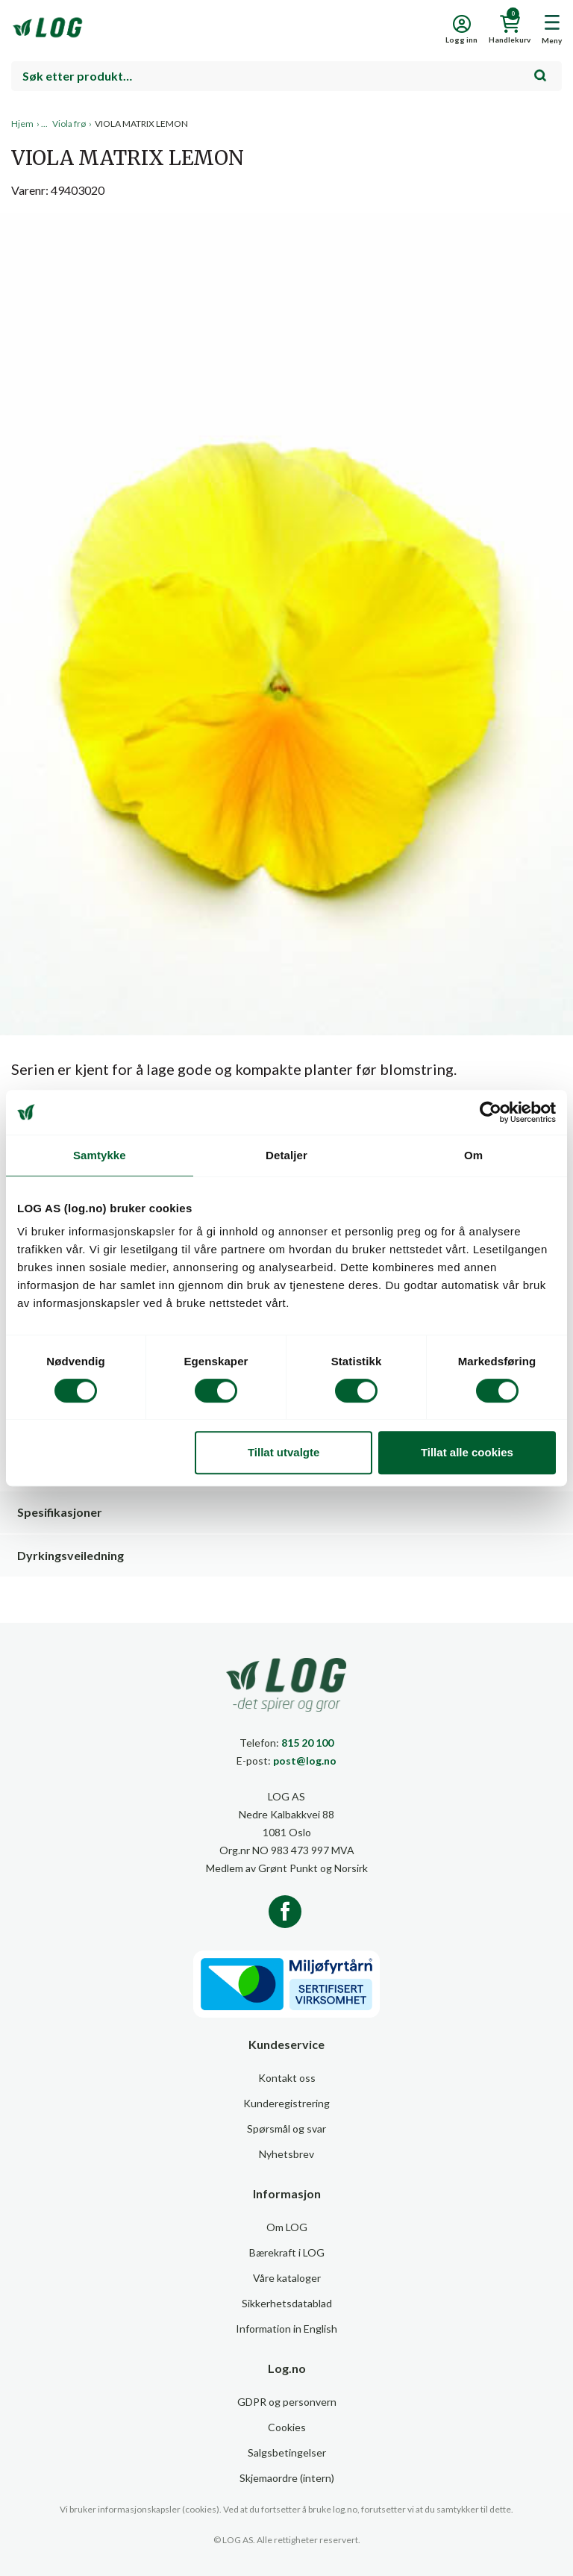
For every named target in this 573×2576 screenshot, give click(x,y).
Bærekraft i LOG (287, 2252)
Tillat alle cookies (467, 1452)
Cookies (287, 2427)
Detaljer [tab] (286, 1155)
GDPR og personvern (286, 2401)
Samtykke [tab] (99, 1155)
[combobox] (286, 76)
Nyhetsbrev (286, 2154)
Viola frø (69, 123)
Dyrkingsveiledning (70, 1555)
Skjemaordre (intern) (286, 2477)
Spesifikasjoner (59, 1512)
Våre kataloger (287, 2277)
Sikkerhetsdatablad (287, 2303)
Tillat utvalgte (283, 1452)
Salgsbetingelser (287, 2452)
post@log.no (304, 1760)
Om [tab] (473, 1155)
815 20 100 (307, 1742)
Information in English (286, 2328)
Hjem (22, 123)
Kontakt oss (287, 2077)
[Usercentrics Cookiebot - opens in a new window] (490, 1112)
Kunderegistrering (286, 2103)
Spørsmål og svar (286, 2128)
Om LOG (286, 2227)
